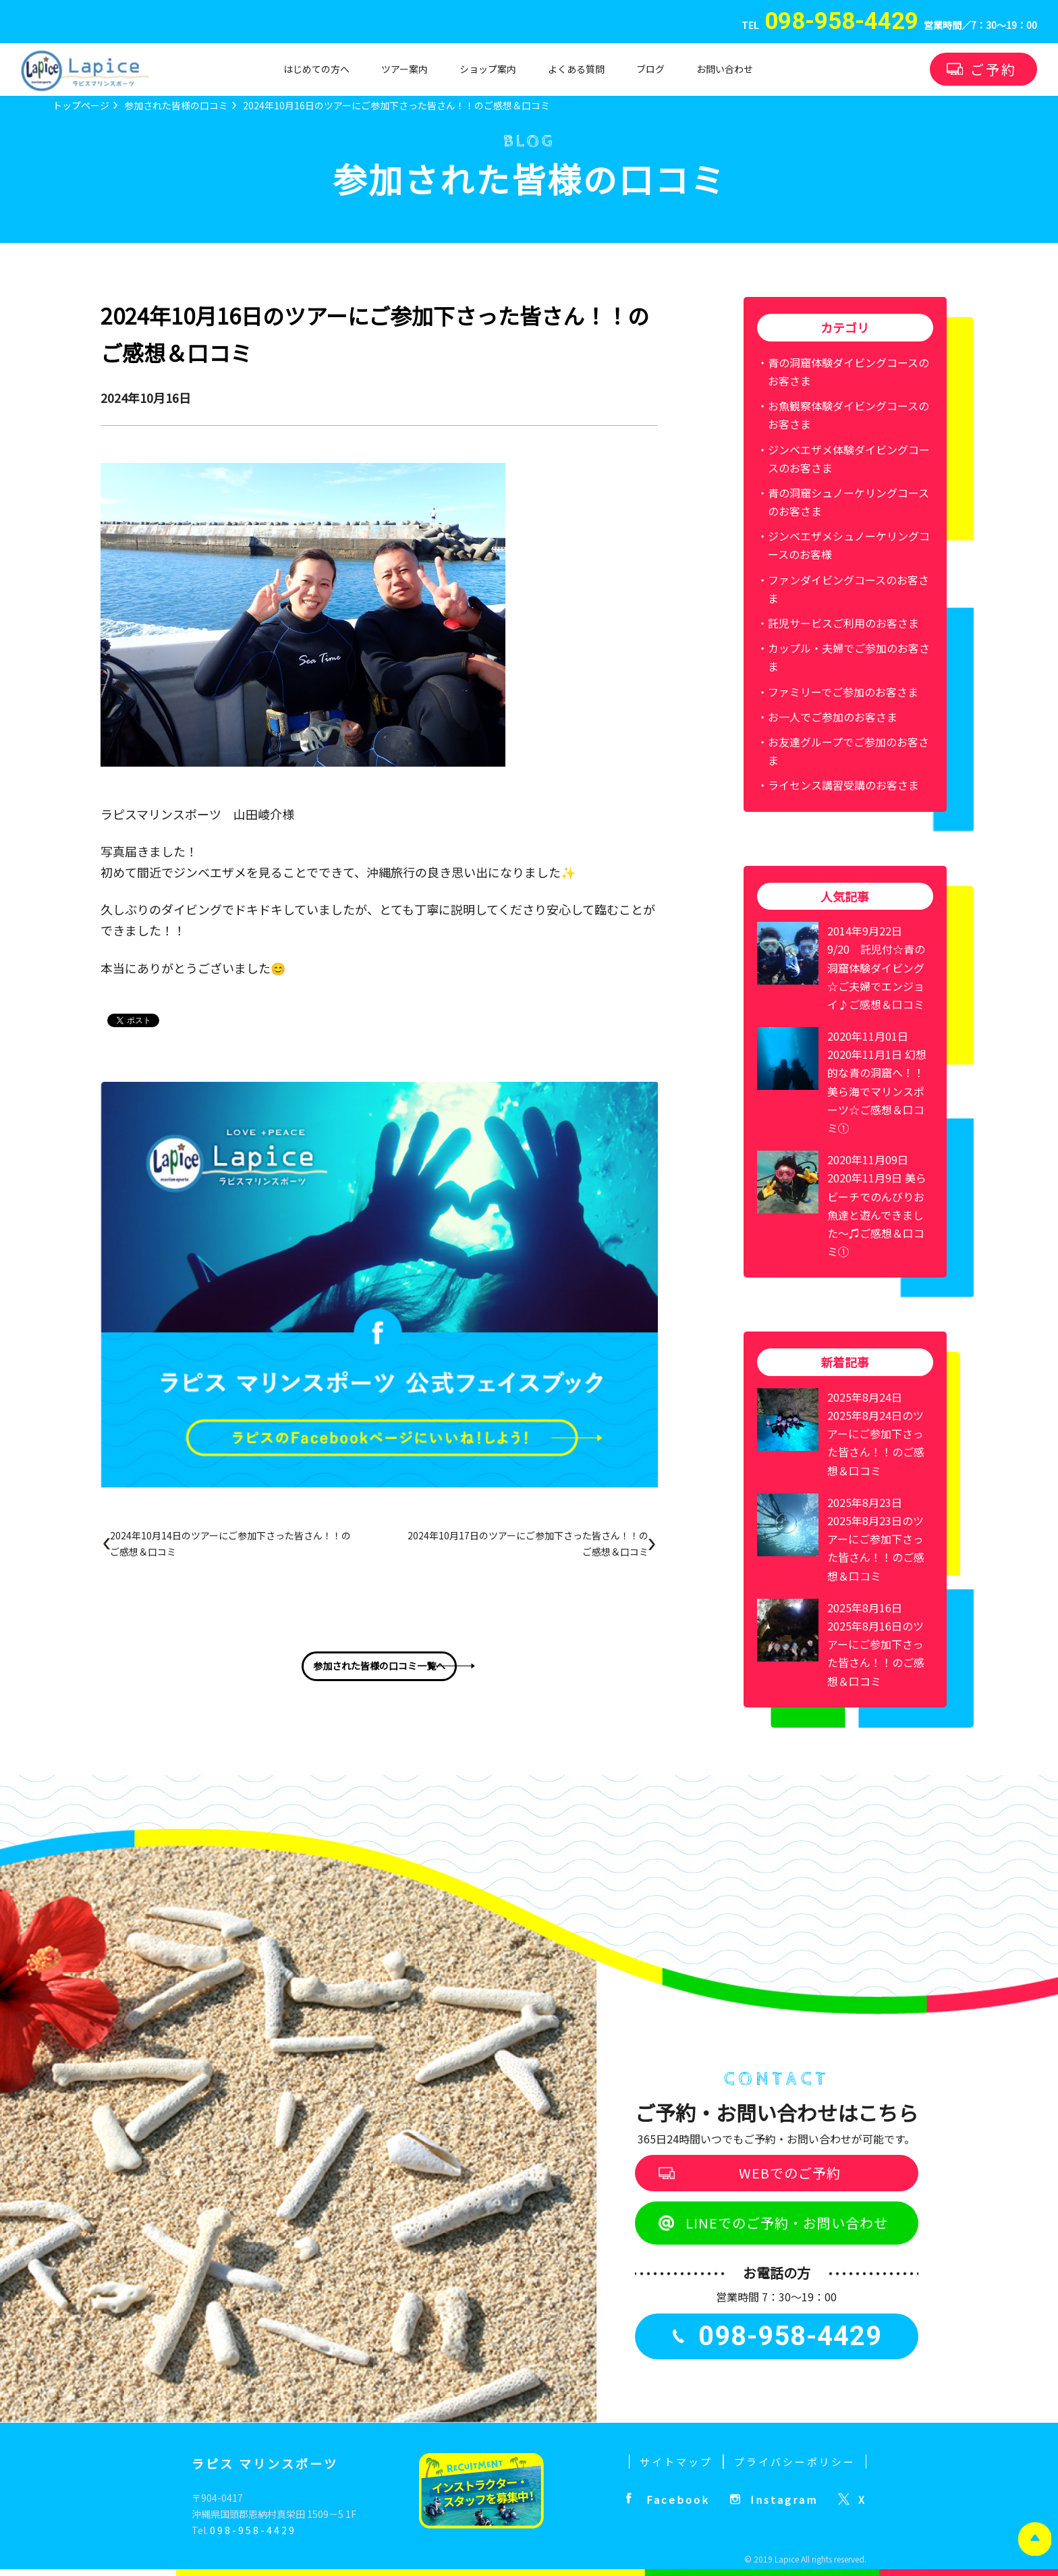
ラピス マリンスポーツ (265, 2463)
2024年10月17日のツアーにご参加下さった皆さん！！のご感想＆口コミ (528, 1543)
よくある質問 (576, 69)
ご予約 (993, 69)
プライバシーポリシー (795, 2462)
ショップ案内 (488, 69)
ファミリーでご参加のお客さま (843, 692)
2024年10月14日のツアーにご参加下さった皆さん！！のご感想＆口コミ (230, 1543)
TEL (830, 25)
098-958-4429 (253, 2530)
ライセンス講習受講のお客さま (843, 785)
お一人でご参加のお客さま (832, 717)
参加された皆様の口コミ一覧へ (379, 1665)
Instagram (784, 2499)
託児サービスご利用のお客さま (843, 623)
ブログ (650, 69)
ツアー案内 (404, 69)
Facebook (678, 2499)
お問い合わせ (724, 69)
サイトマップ (676, 2462)
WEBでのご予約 (790, 2173)
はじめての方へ (316, 69)
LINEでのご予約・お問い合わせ (787, 2222)
